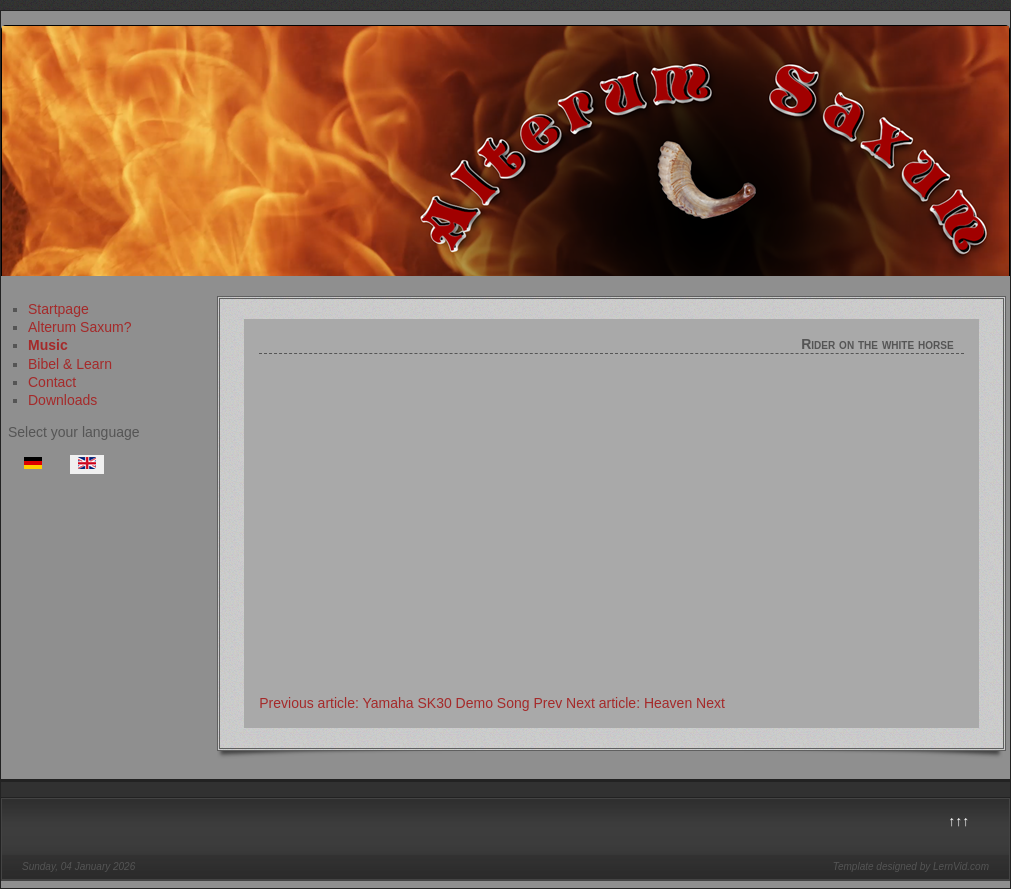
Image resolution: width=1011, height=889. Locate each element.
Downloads (62, 400)
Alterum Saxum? (79, 327)
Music (48, 345)
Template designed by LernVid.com (911, 866)
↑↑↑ (958, 821)
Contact (52, 382)
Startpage (58, 309)
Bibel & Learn (70, 364)
